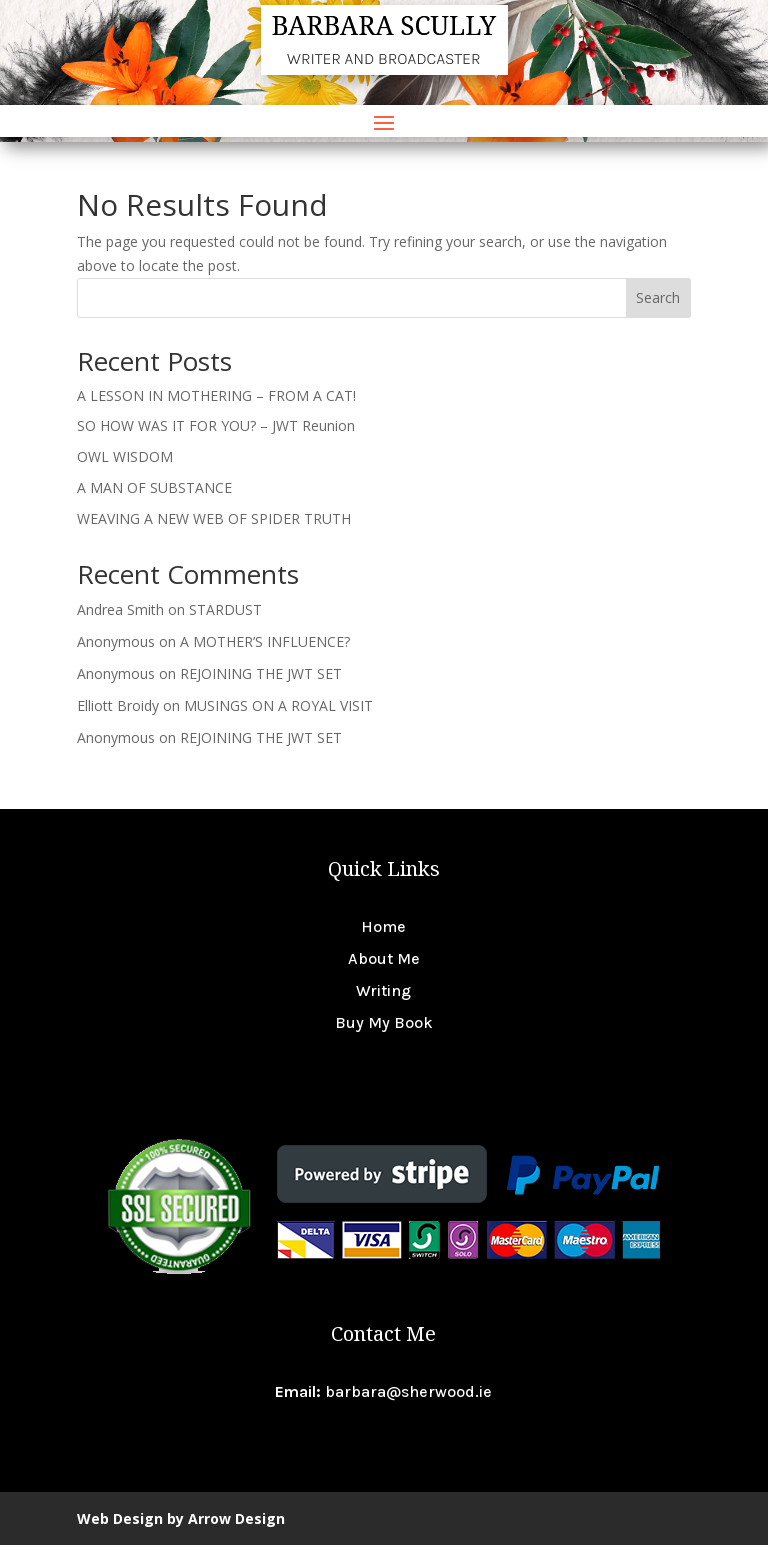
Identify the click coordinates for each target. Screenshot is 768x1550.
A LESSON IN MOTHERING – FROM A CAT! (216, 400)
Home (383, 931)
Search (658, 302)
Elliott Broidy (118, 710)
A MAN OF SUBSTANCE (154, 492)
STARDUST (225, 614)
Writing (383, 995)
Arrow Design (236, 1523)
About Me (384, 963)
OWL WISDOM (125, 461)
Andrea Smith (120, 614)
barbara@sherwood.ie (408, 1396)
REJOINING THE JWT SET (261, 678)
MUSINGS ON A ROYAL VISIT (278, 710)
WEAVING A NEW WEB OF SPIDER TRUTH (214, 523)
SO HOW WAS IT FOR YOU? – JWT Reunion (216, 430)
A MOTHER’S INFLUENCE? (265, 646)
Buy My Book (384, 1027)
